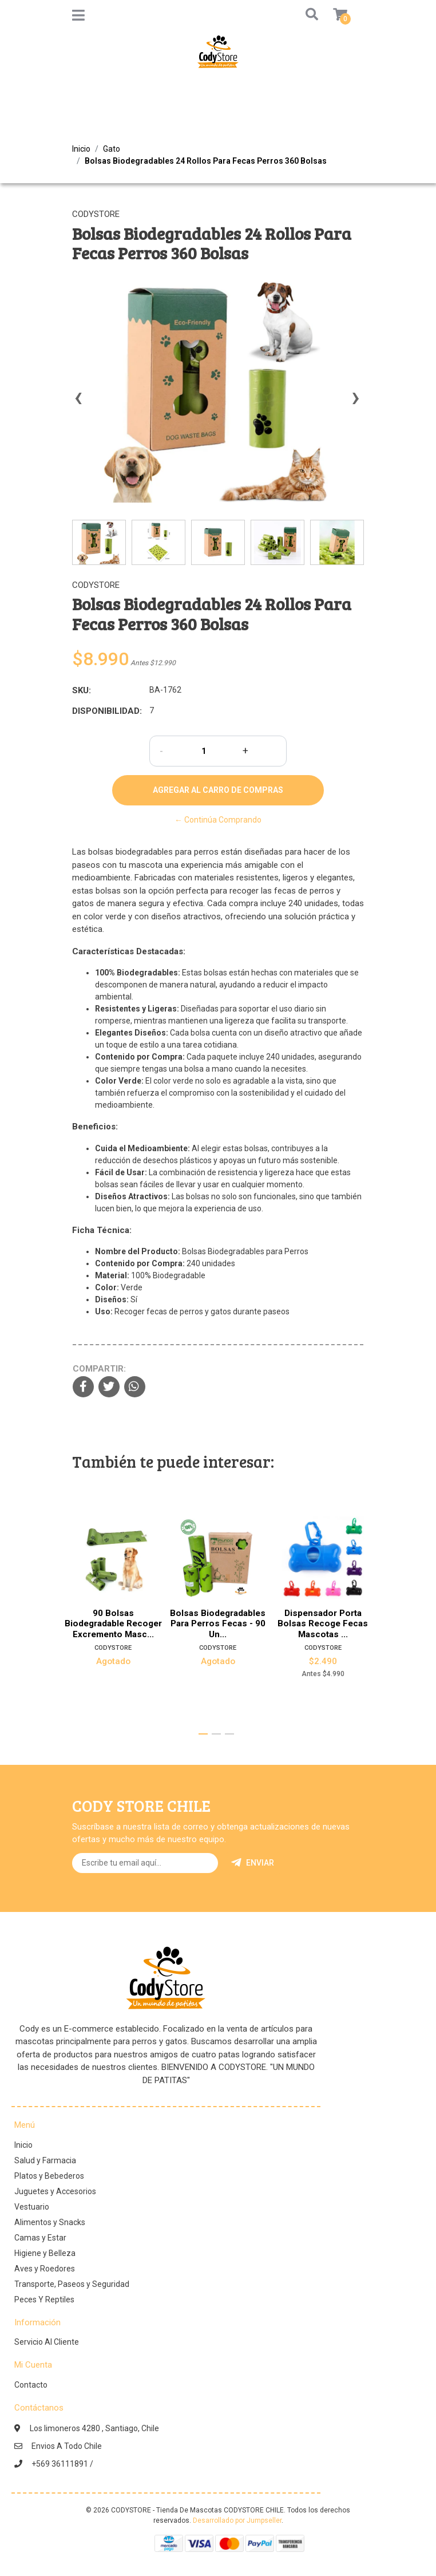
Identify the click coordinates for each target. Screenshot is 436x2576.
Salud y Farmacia (45, 2160)
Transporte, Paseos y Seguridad (71, 2284)
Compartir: (99, 1369)
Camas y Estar (40, 2237)
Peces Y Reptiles (44, 2299)
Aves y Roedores (44, 2268)
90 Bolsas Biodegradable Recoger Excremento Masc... (113, 1624)
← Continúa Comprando (218, 819)
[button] (309, 15)
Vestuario (31, 2206)
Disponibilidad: (106, 711)
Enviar (252, 1862)
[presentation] (78, 403)
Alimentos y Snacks (49, 2222)
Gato (111, 148)
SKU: (81, 690)
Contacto (30, 2384)
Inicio (81, 148)
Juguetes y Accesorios (55, 2191)
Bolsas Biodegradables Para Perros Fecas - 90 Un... (217, 1624)
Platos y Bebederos (49, 2175)
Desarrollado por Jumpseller (237, 2520)
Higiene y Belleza (45, 2253)
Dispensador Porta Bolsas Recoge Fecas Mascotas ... (323, 1624)
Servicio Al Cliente (46, 2341)
